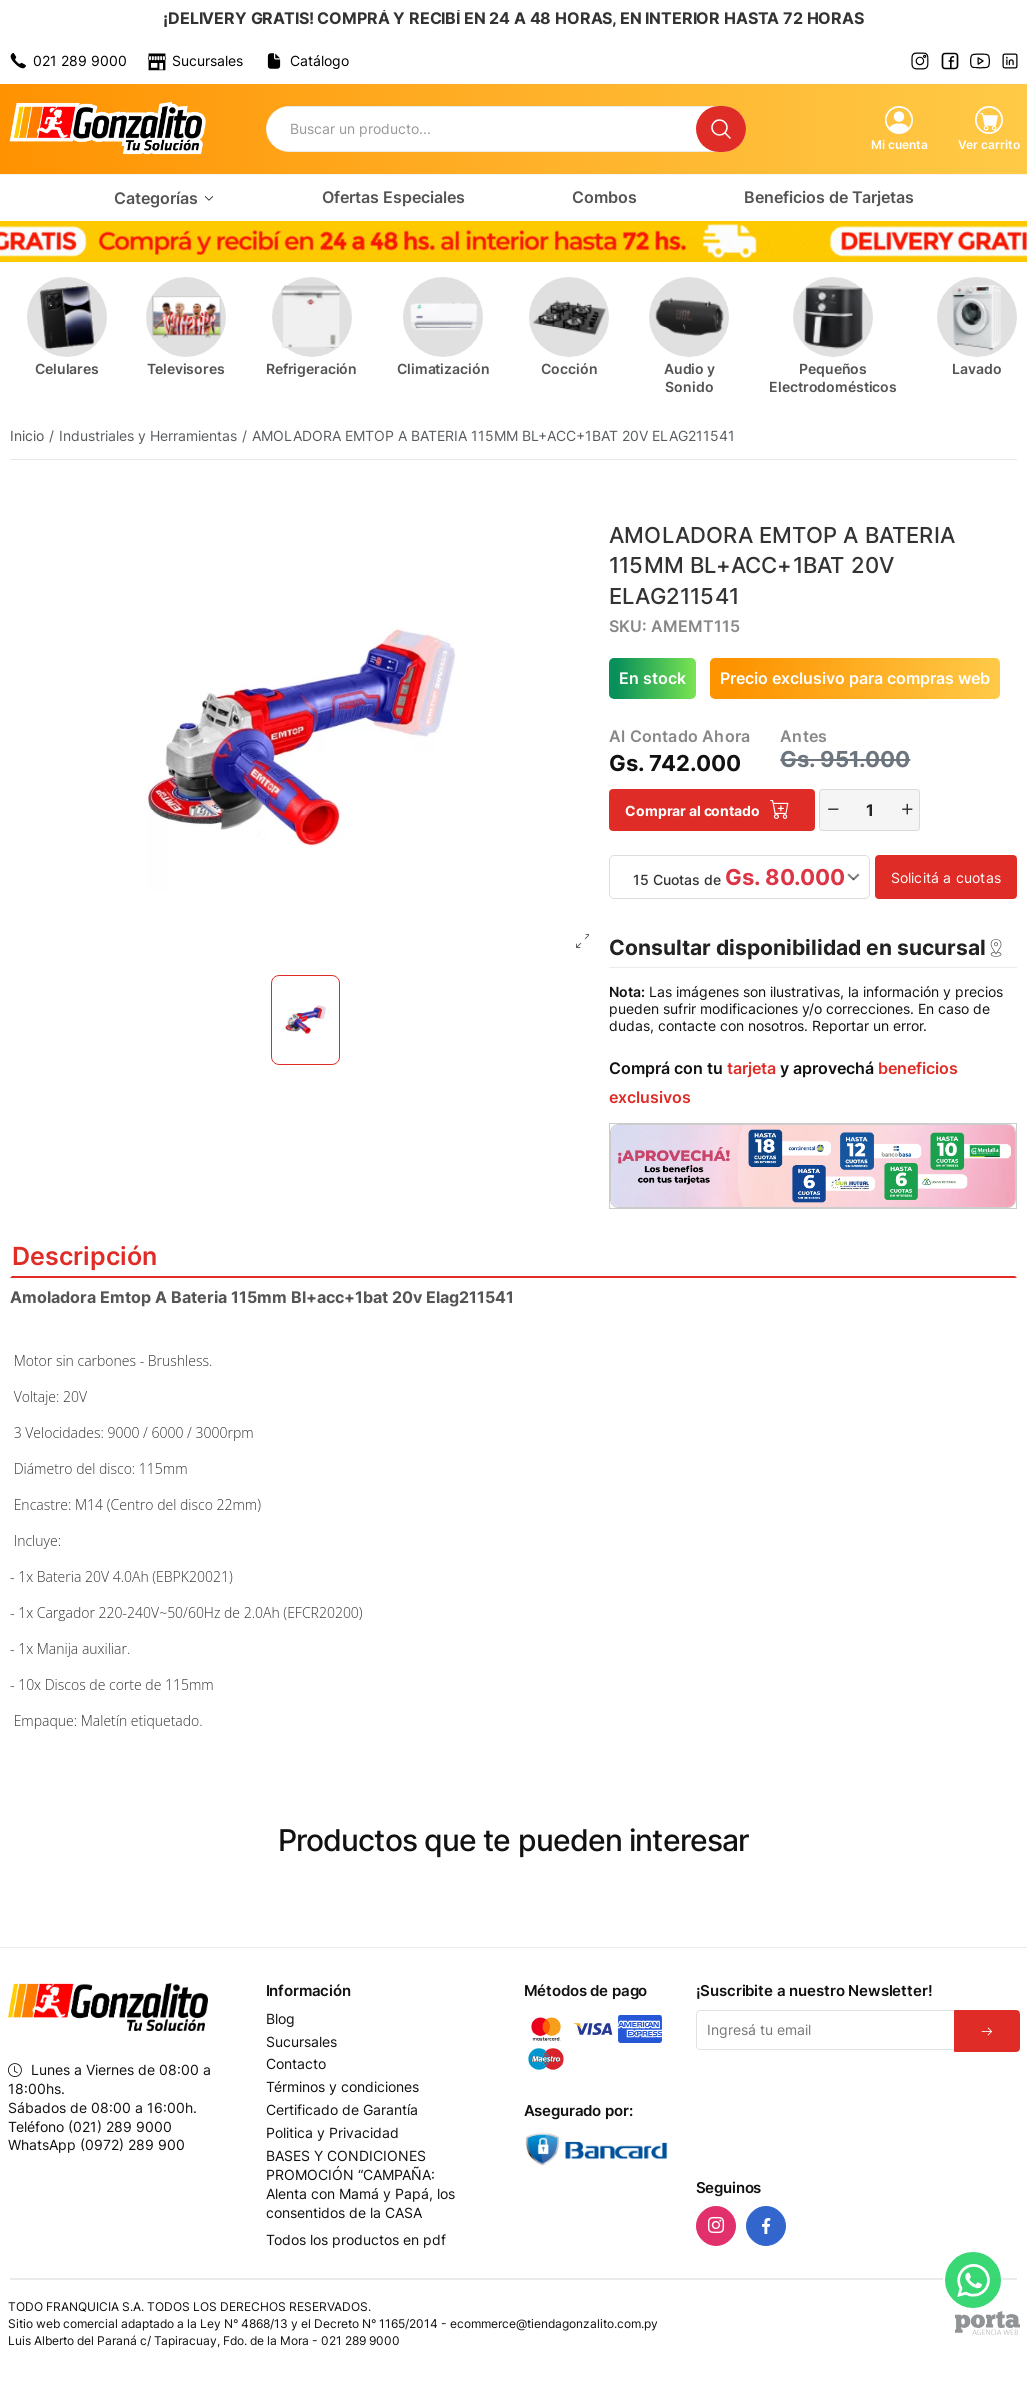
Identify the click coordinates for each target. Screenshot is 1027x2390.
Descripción (513, 1256)
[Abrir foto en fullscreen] (583, 942)
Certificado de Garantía (342, 2110)
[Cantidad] (869, 810)
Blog (280, 2019)
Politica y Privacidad (332, 2133)
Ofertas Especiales (393, 197)
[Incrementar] (907, 810)
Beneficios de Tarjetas (829, 197)
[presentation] (848, 2111)
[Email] (825, 2030)
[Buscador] (481, 129)
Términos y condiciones (342, 2087)
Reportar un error (867, 1025)
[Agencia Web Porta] (987, 2323)
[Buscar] (721, 129)
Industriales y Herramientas (148, 435)
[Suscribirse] (987, 2031)
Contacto (296, 2064)
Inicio (27, 435)
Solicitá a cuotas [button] (946, 877)
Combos (604, 197)
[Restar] (833, 810)
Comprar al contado (707, 810)
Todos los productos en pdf (356, 2239)
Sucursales (301, 2042)
